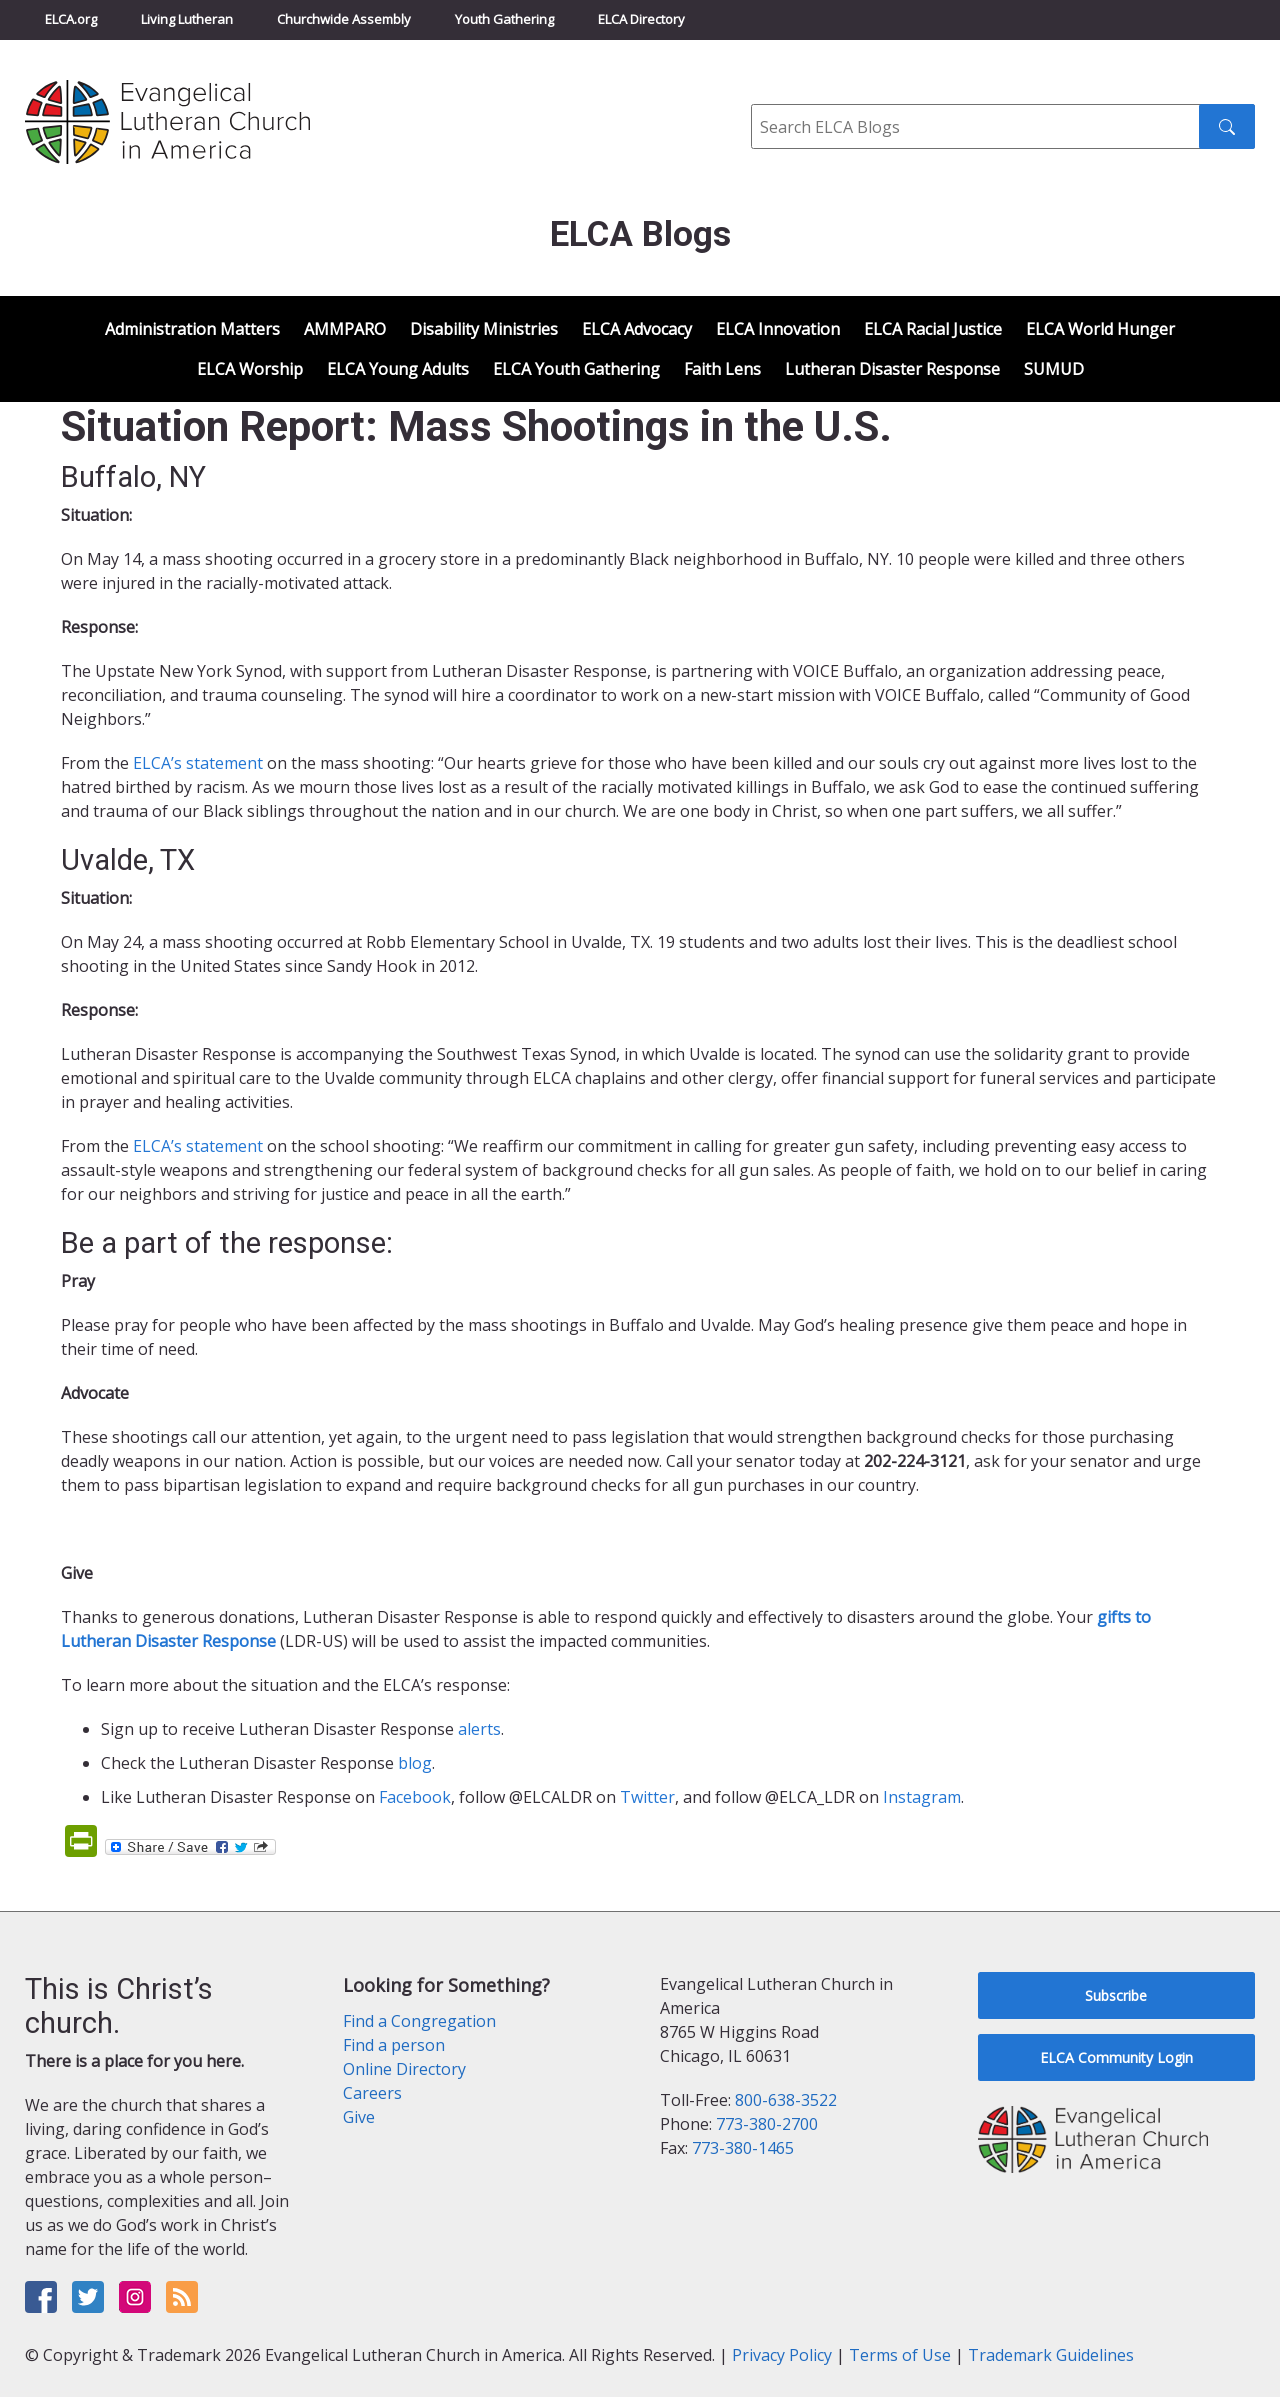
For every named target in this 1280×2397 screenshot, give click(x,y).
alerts (479, 1729)
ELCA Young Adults (398, 369)
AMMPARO (345, 329)
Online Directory (404, 2069)
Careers (372, 2093)
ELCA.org (71, 19)
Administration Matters (192, 329)
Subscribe (1116, 1995)
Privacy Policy (782, 2355)
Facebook (415, 1797)
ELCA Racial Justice (933, 329)
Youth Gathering (504, 19)
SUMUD (1054, 369)
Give (359, 2117)
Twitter (647, 1797)
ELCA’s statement (198, 763)
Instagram (922, 1797)
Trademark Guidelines (1051, 2355)
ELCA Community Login (1116, 2057)
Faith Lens (722, 369)
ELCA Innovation (778, 329)
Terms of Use (900, 2355)
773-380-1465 (743, 2148)
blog (415, 1763)
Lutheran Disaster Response (892, 369)
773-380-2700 (767, 2124)
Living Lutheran (187, 19)
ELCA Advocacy (637, 329)
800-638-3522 (786, 2100)
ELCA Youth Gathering (576, 369)
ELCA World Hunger (1100, 329)
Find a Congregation (419, 2021)
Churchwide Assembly (344, 19)
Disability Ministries (484, 329)
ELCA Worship (250, 369)
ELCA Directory (641, 19)
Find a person (394, 2045)
